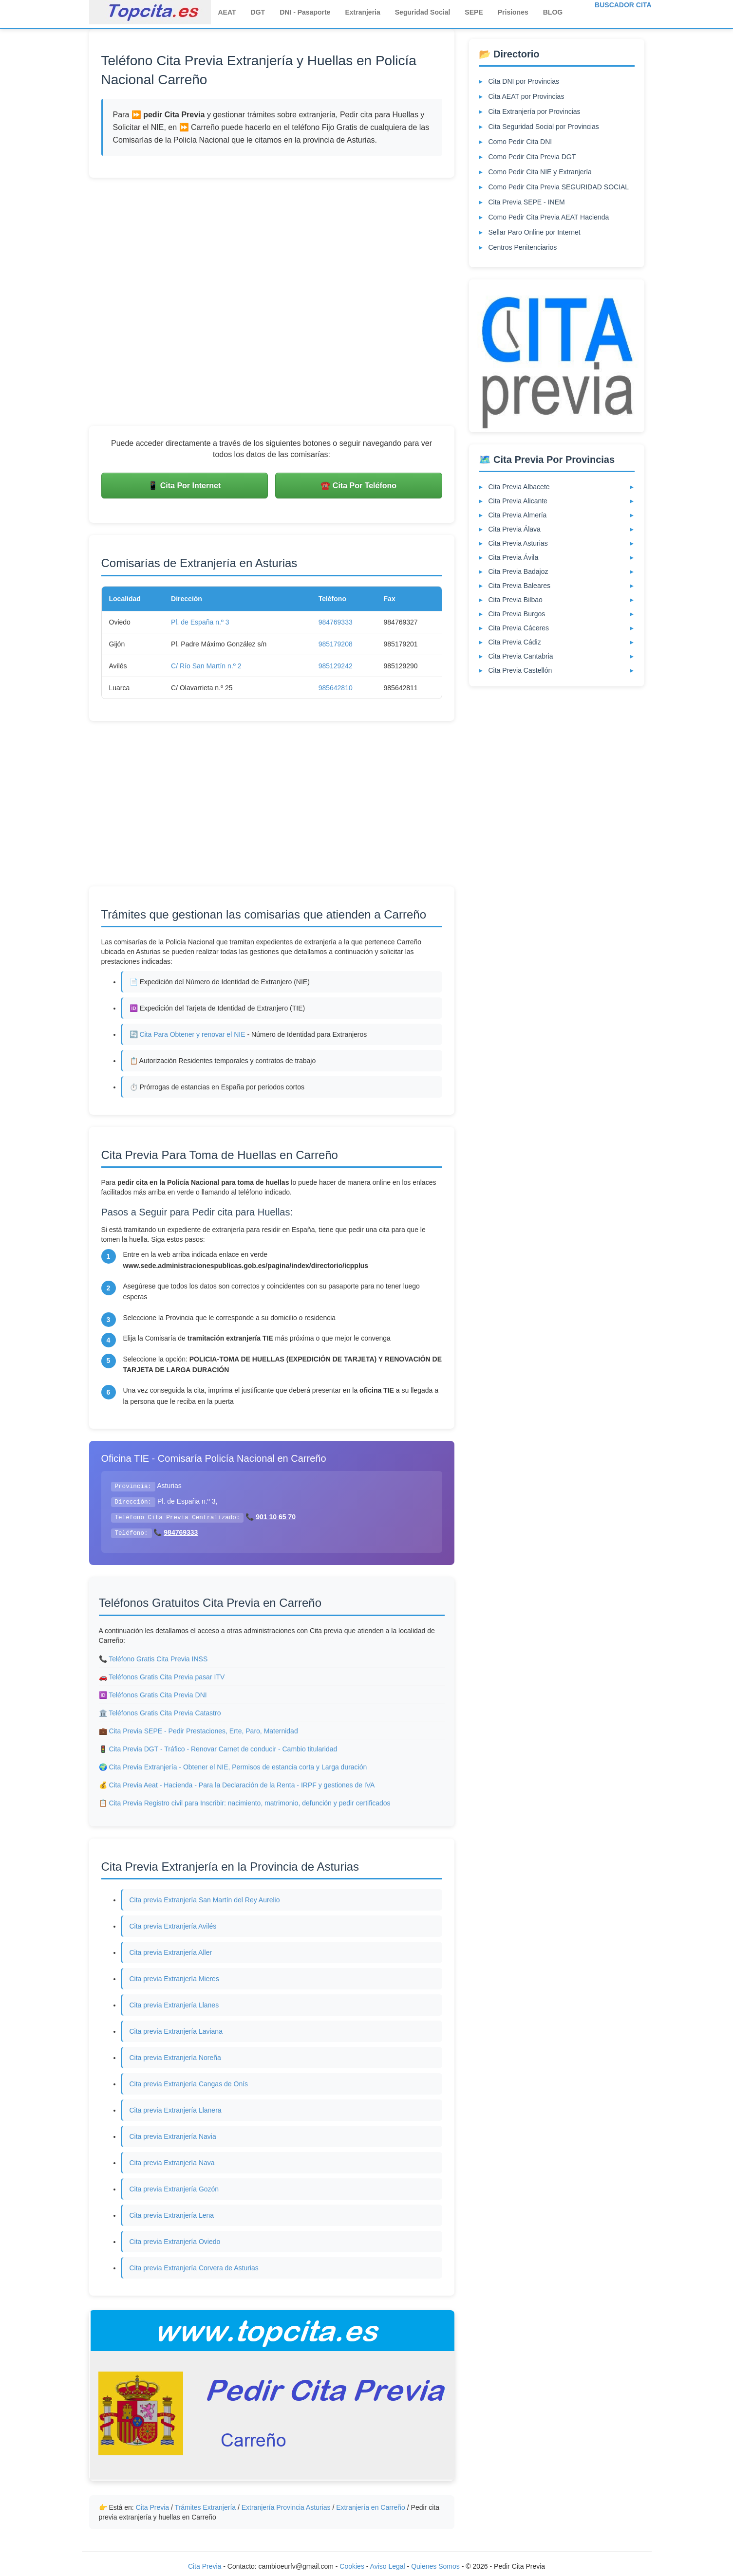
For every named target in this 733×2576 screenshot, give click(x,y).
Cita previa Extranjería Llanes (174, 2005)
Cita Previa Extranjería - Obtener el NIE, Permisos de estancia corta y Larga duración (238, 1767)
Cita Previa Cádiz (515, 642)
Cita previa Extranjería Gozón (174, 2189)
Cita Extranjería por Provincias (535, 111)
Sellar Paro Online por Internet (535, 232)
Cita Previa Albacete (519, 487)
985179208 (336, 644)
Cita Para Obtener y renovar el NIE (192, 1034)
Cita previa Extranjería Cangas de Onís (189, 2084)
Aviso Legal (387, 2566)
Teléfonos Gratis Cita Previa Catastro (165, 1713)
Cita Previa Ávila (514, 557)
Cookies (352, 2566)
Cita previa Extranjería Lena (172, 2215)
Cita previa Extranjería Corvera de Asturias (194, 2268)
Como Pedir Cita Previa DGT (532, 157)
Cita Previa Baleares (520, 585)
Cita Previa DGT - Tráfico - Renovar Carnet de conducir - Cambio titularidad (223, 1749)
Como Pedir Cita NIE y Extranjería (540, 172)
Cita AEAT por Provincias (526, 96)
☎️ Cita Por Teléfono (358, 485)
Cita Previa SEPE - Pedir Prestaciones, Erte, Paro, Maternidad (203, 1731)
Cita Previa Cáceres (519, 628)
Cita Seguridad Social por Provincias (544, 126)
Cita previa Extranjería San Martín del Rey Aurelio (205, 1900)
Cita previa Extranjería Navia (173, 2136)
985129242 (336, 666)
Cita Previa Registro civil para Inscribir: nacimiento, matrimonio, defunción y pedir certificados (249, 1803)
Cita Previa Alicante (518, 501)
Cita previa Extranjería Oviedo (175, 2241)
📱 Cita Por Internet (184, 485)
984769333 (336, 622)
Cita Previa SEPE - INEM (527, 202)
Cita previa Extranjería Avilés (173, 1926)
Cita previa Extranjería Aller (171, 1952)
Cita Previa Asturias (518, 543)
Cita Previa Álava (515, 529)
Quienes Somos (436, 2566)
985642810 (336, 688)
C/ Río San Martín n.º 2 (206, 666)
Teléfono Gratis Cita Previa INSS (158, 1659)
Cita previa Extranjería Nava (172, 2163)
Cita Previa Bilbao (516, 600)
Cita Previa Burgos (517, 614)
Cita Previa (152, 2507)
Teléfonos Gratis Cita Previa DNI (158, 1695)
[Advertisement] (271, 301)
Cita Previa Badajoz (518, 571)
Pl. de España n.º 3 (200, 622)
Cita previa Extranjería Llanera (176, 2110)
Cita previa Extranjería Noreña (175, 2057)
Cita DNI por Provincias (524, 81)
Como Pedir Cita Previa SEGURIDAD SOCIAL (559, 187)
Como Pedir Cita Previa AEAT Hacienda (549, 217)
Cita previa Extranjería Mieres (174, 1979)
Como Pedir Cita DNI (520, 142)
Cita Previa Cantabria (521, 656)
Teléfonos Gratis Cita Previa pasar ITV (167, 1677)
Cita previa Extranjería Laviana (176, 2031)
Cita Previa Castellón (520, 670)
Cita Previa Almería (518, 515)
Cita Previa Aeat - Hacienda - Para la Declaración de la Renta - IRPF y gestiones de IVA (242, 1785)
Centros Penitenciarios (523, 247)
